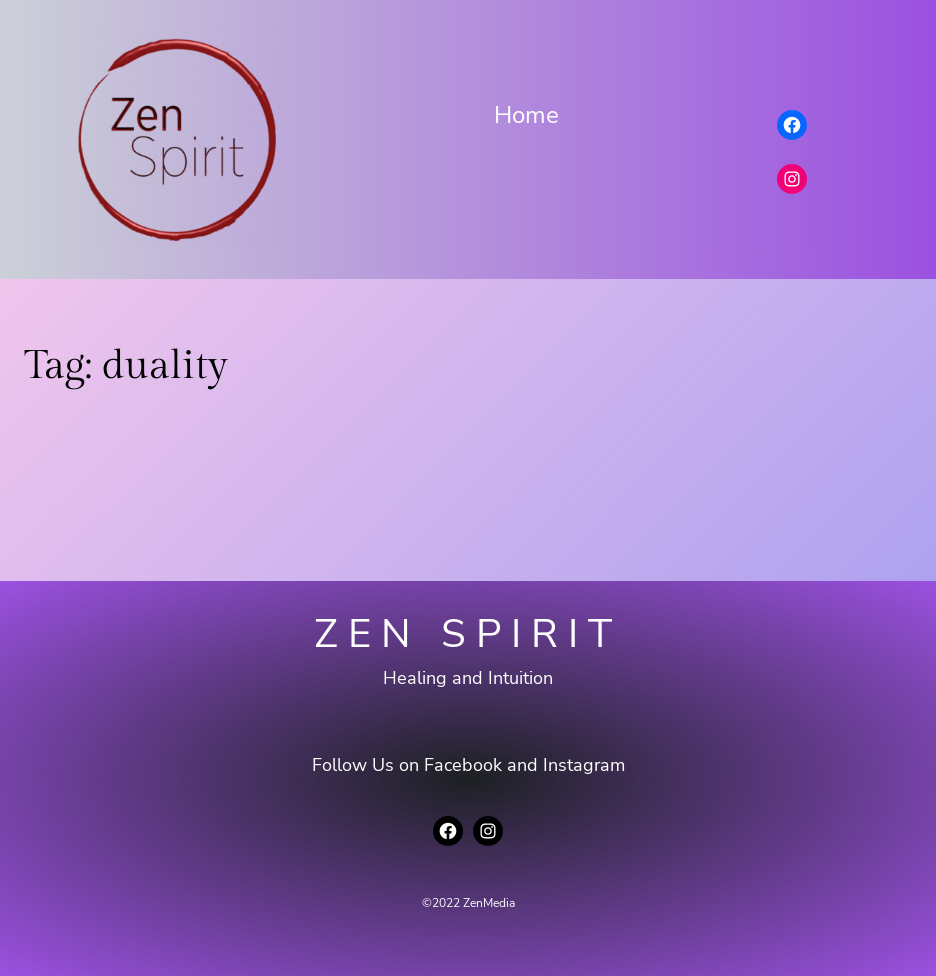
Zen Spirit (468, 634)
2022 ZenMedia (473, 903)
